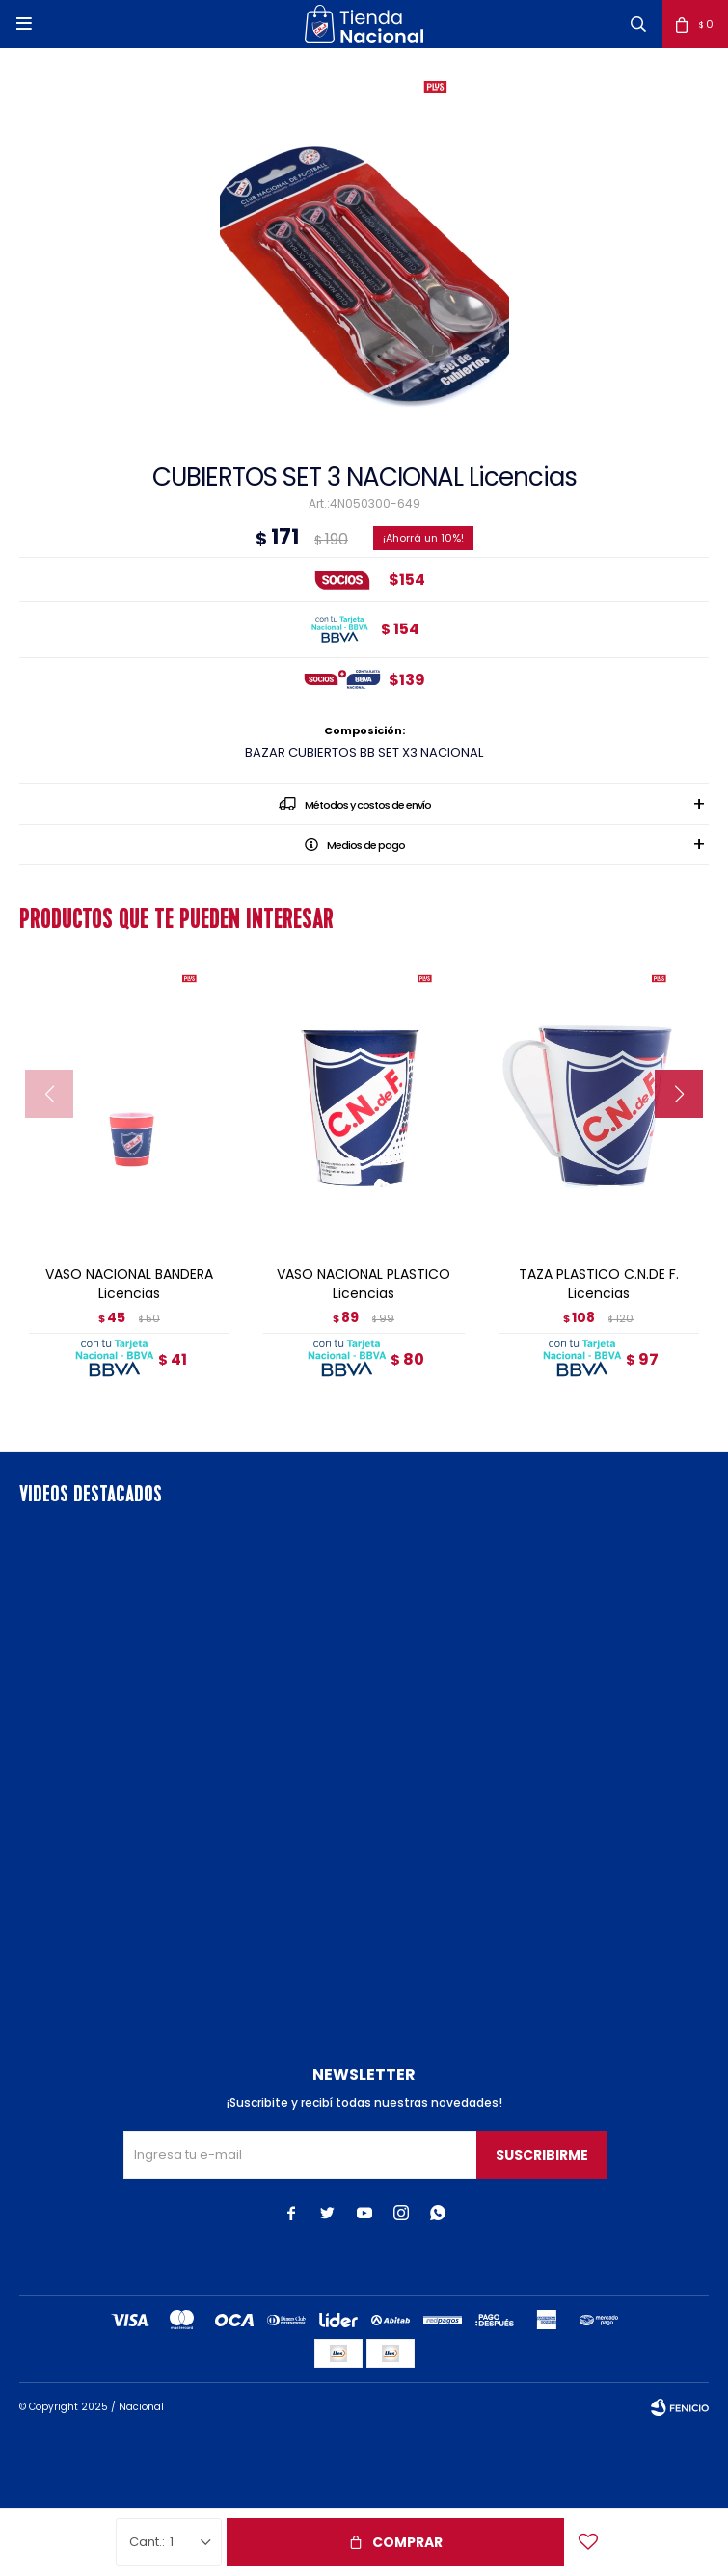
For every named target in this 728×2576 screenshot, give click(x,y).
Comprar (407, 2542)
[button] (638, 24)
